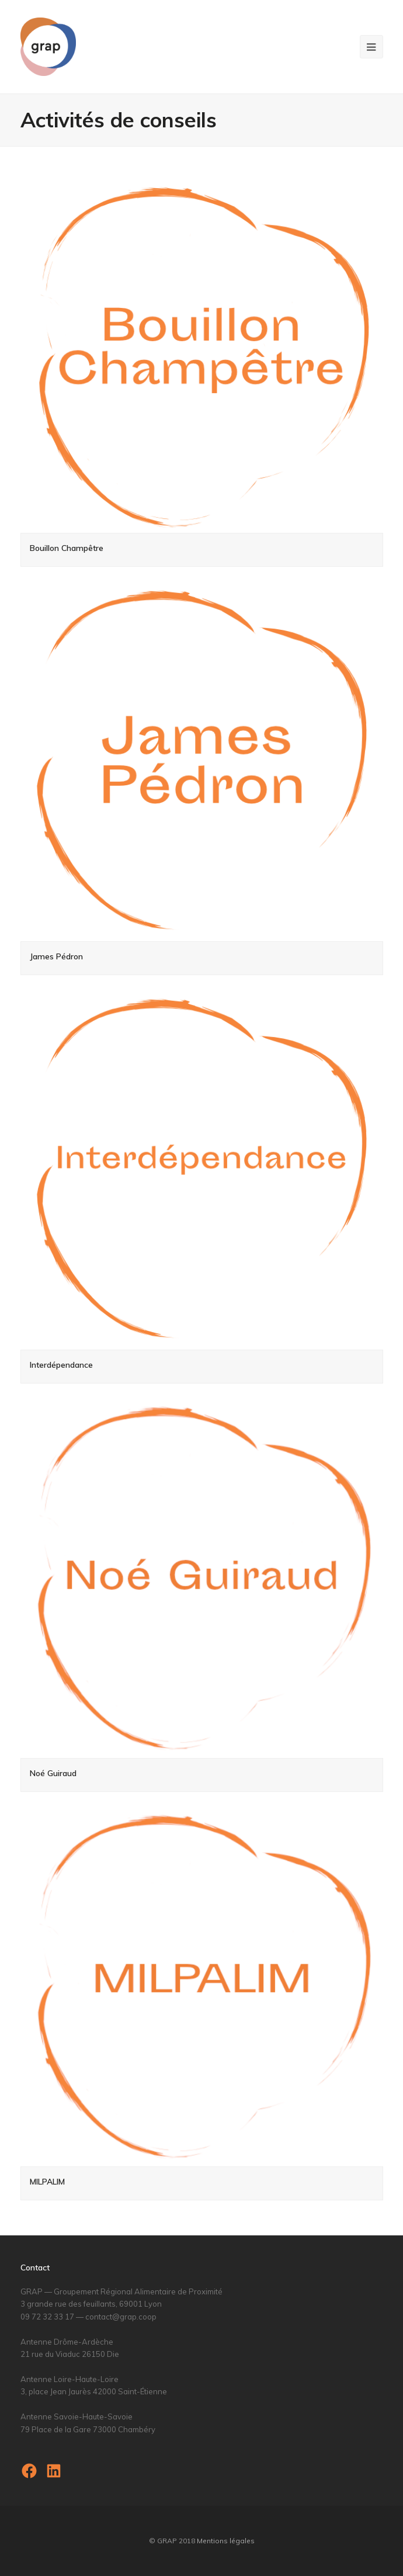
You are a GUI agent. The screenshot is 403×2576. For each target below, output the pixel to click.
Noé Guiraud (53, 1773)
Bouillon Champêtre (66, 548)
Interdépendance (61, 1365)
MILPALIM (47, 2181)
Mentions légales (226, 2540)
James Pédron (56, 956)
